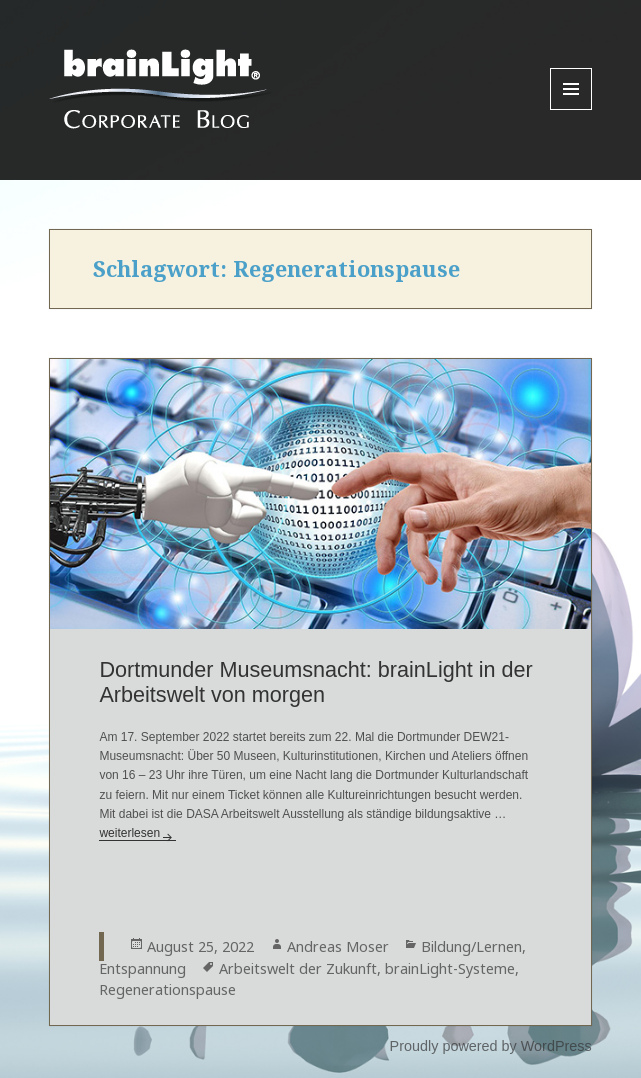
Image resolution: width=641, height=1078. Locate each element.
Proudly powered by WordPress (491, 1046)
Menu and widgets (571, 109)
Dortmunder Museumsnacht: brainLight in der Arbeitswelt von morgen (315, 682)
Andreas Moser (338, 946)
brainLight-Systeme (450, 968)
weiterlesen (137, 833)
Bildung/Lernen (471, 946)
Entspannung (142, 968)
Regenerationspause (167, 989)
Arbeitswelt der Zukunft (298, 968)
